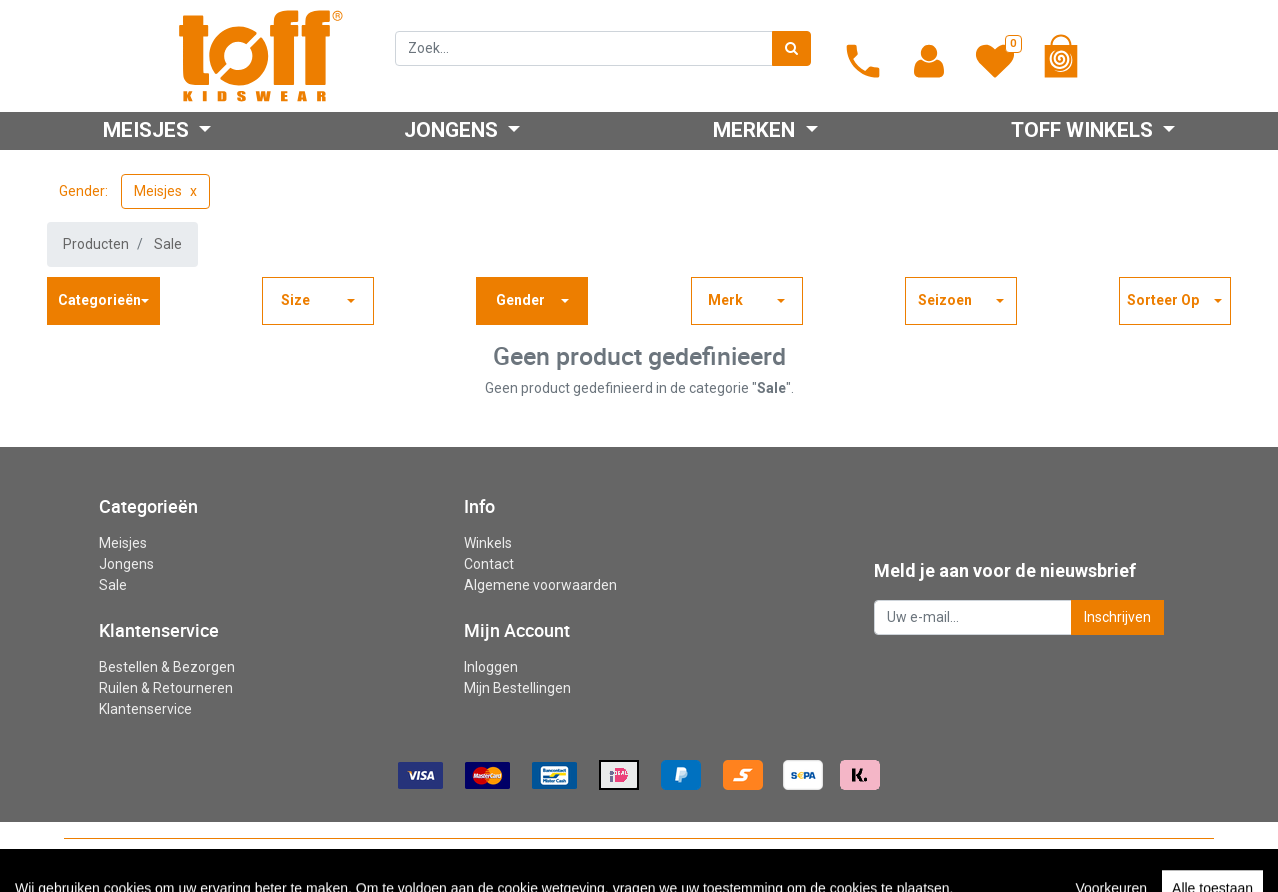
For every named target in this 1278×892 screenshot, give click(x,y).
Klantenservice (145, 709)
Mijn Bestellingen (517, 688)
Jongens (126, 564)
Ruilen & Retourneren (166, 688)
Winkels (488, 543)
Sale (168, 244)
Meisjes (158, 191)
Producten (96, 244)
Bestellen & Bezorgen (167, 667)
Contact (489, 564)
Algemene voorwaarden (540, 585)
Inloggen (491, 667)
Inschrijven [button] (1117, 617)
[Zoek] (791, 48)
